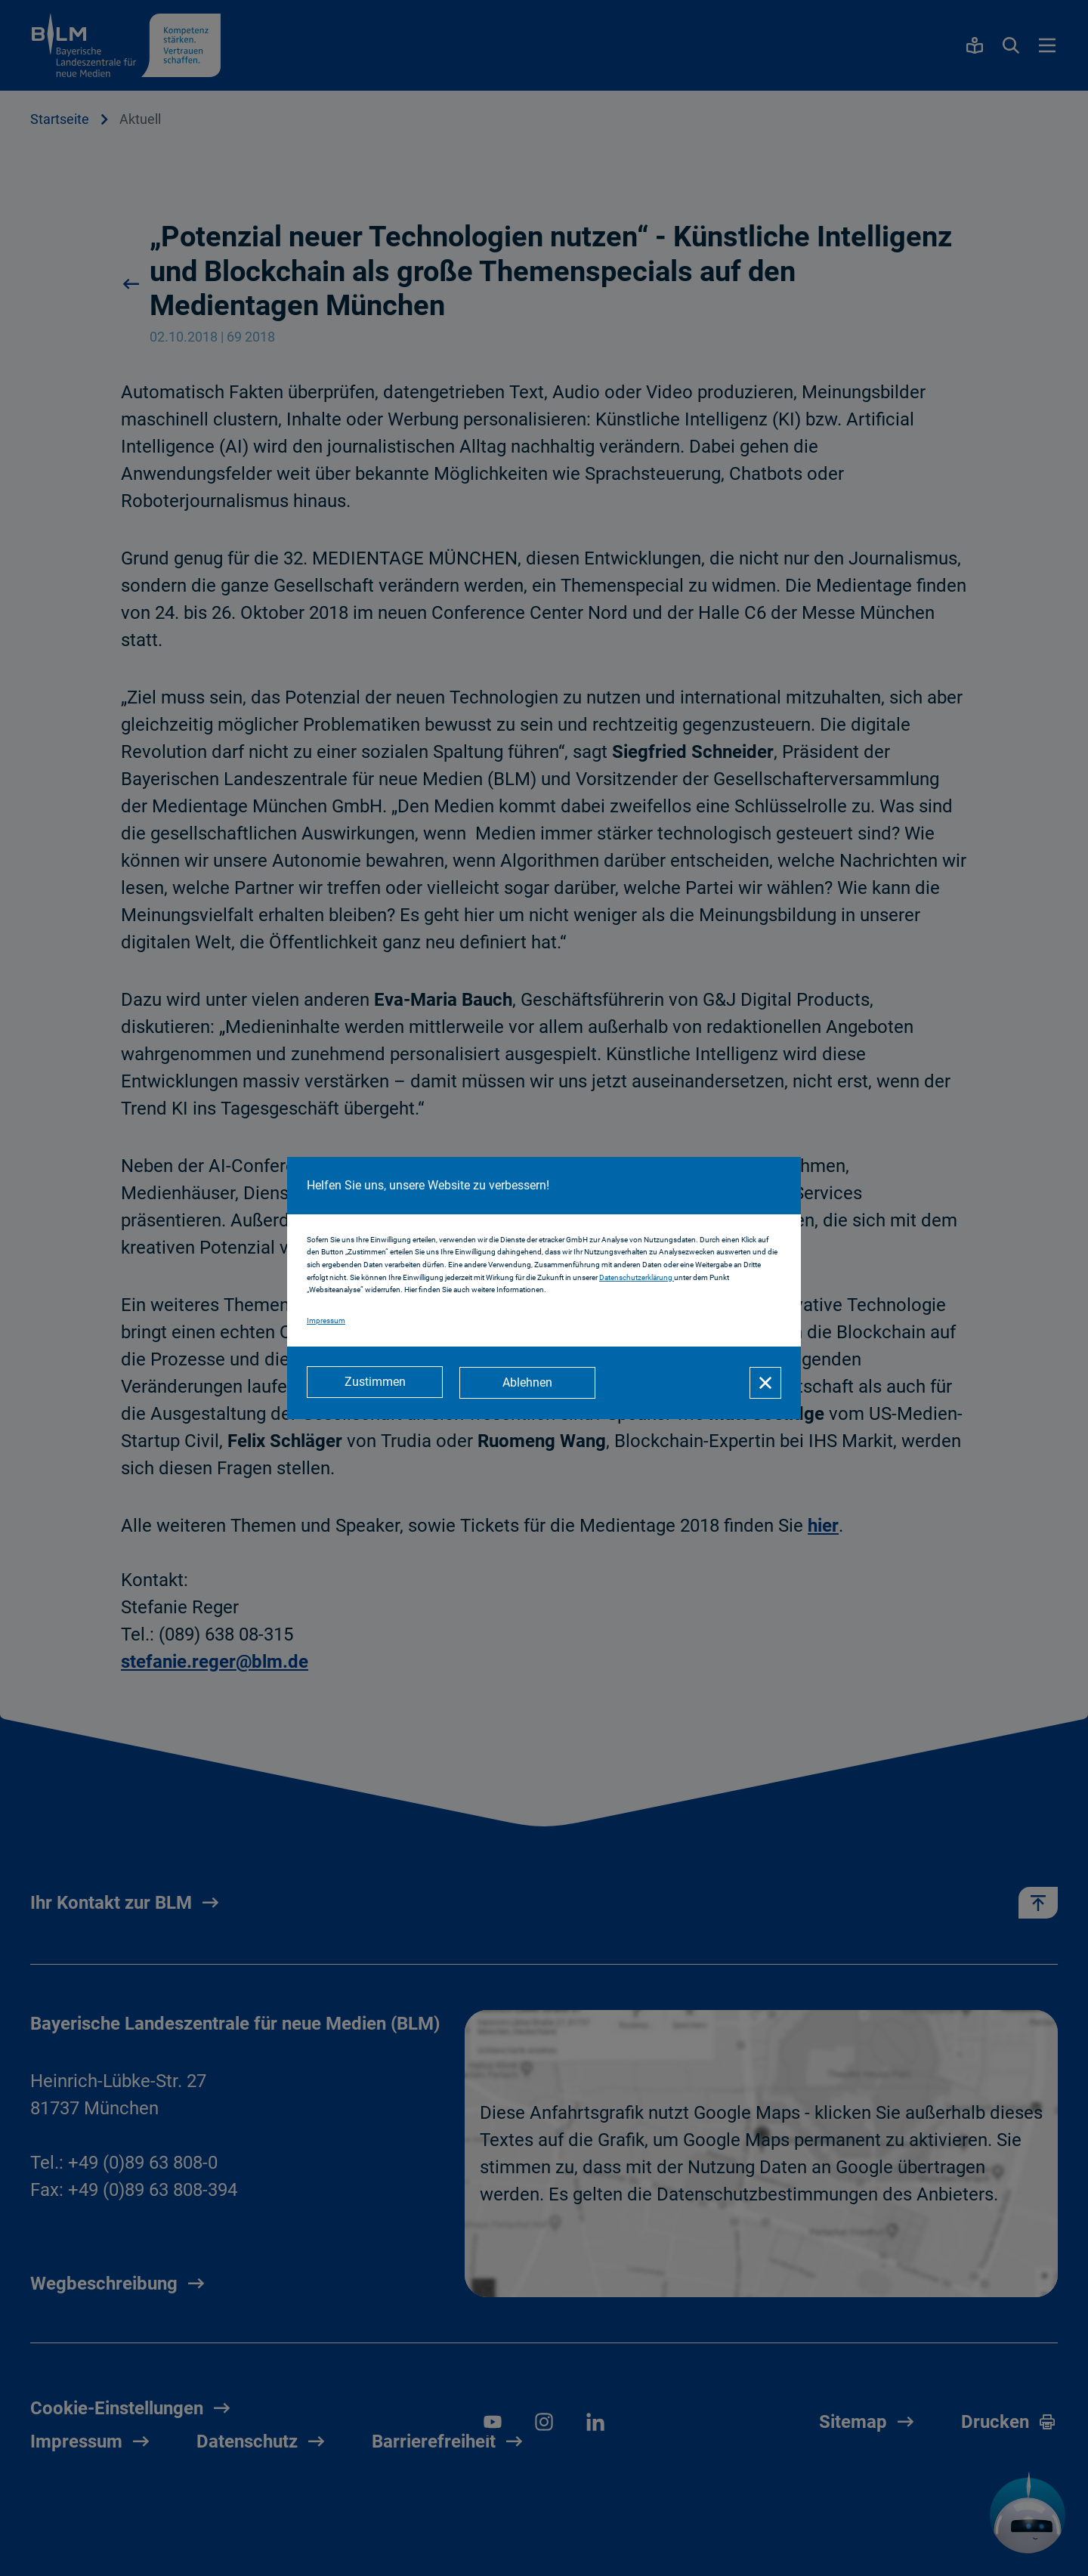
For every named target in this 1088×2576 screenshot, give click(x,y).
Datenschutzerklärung (636, 1278)
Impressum (326, 1321)
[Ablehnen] (529, 1383)
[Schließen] (765, 1383)
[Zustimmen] (375, 1383)
